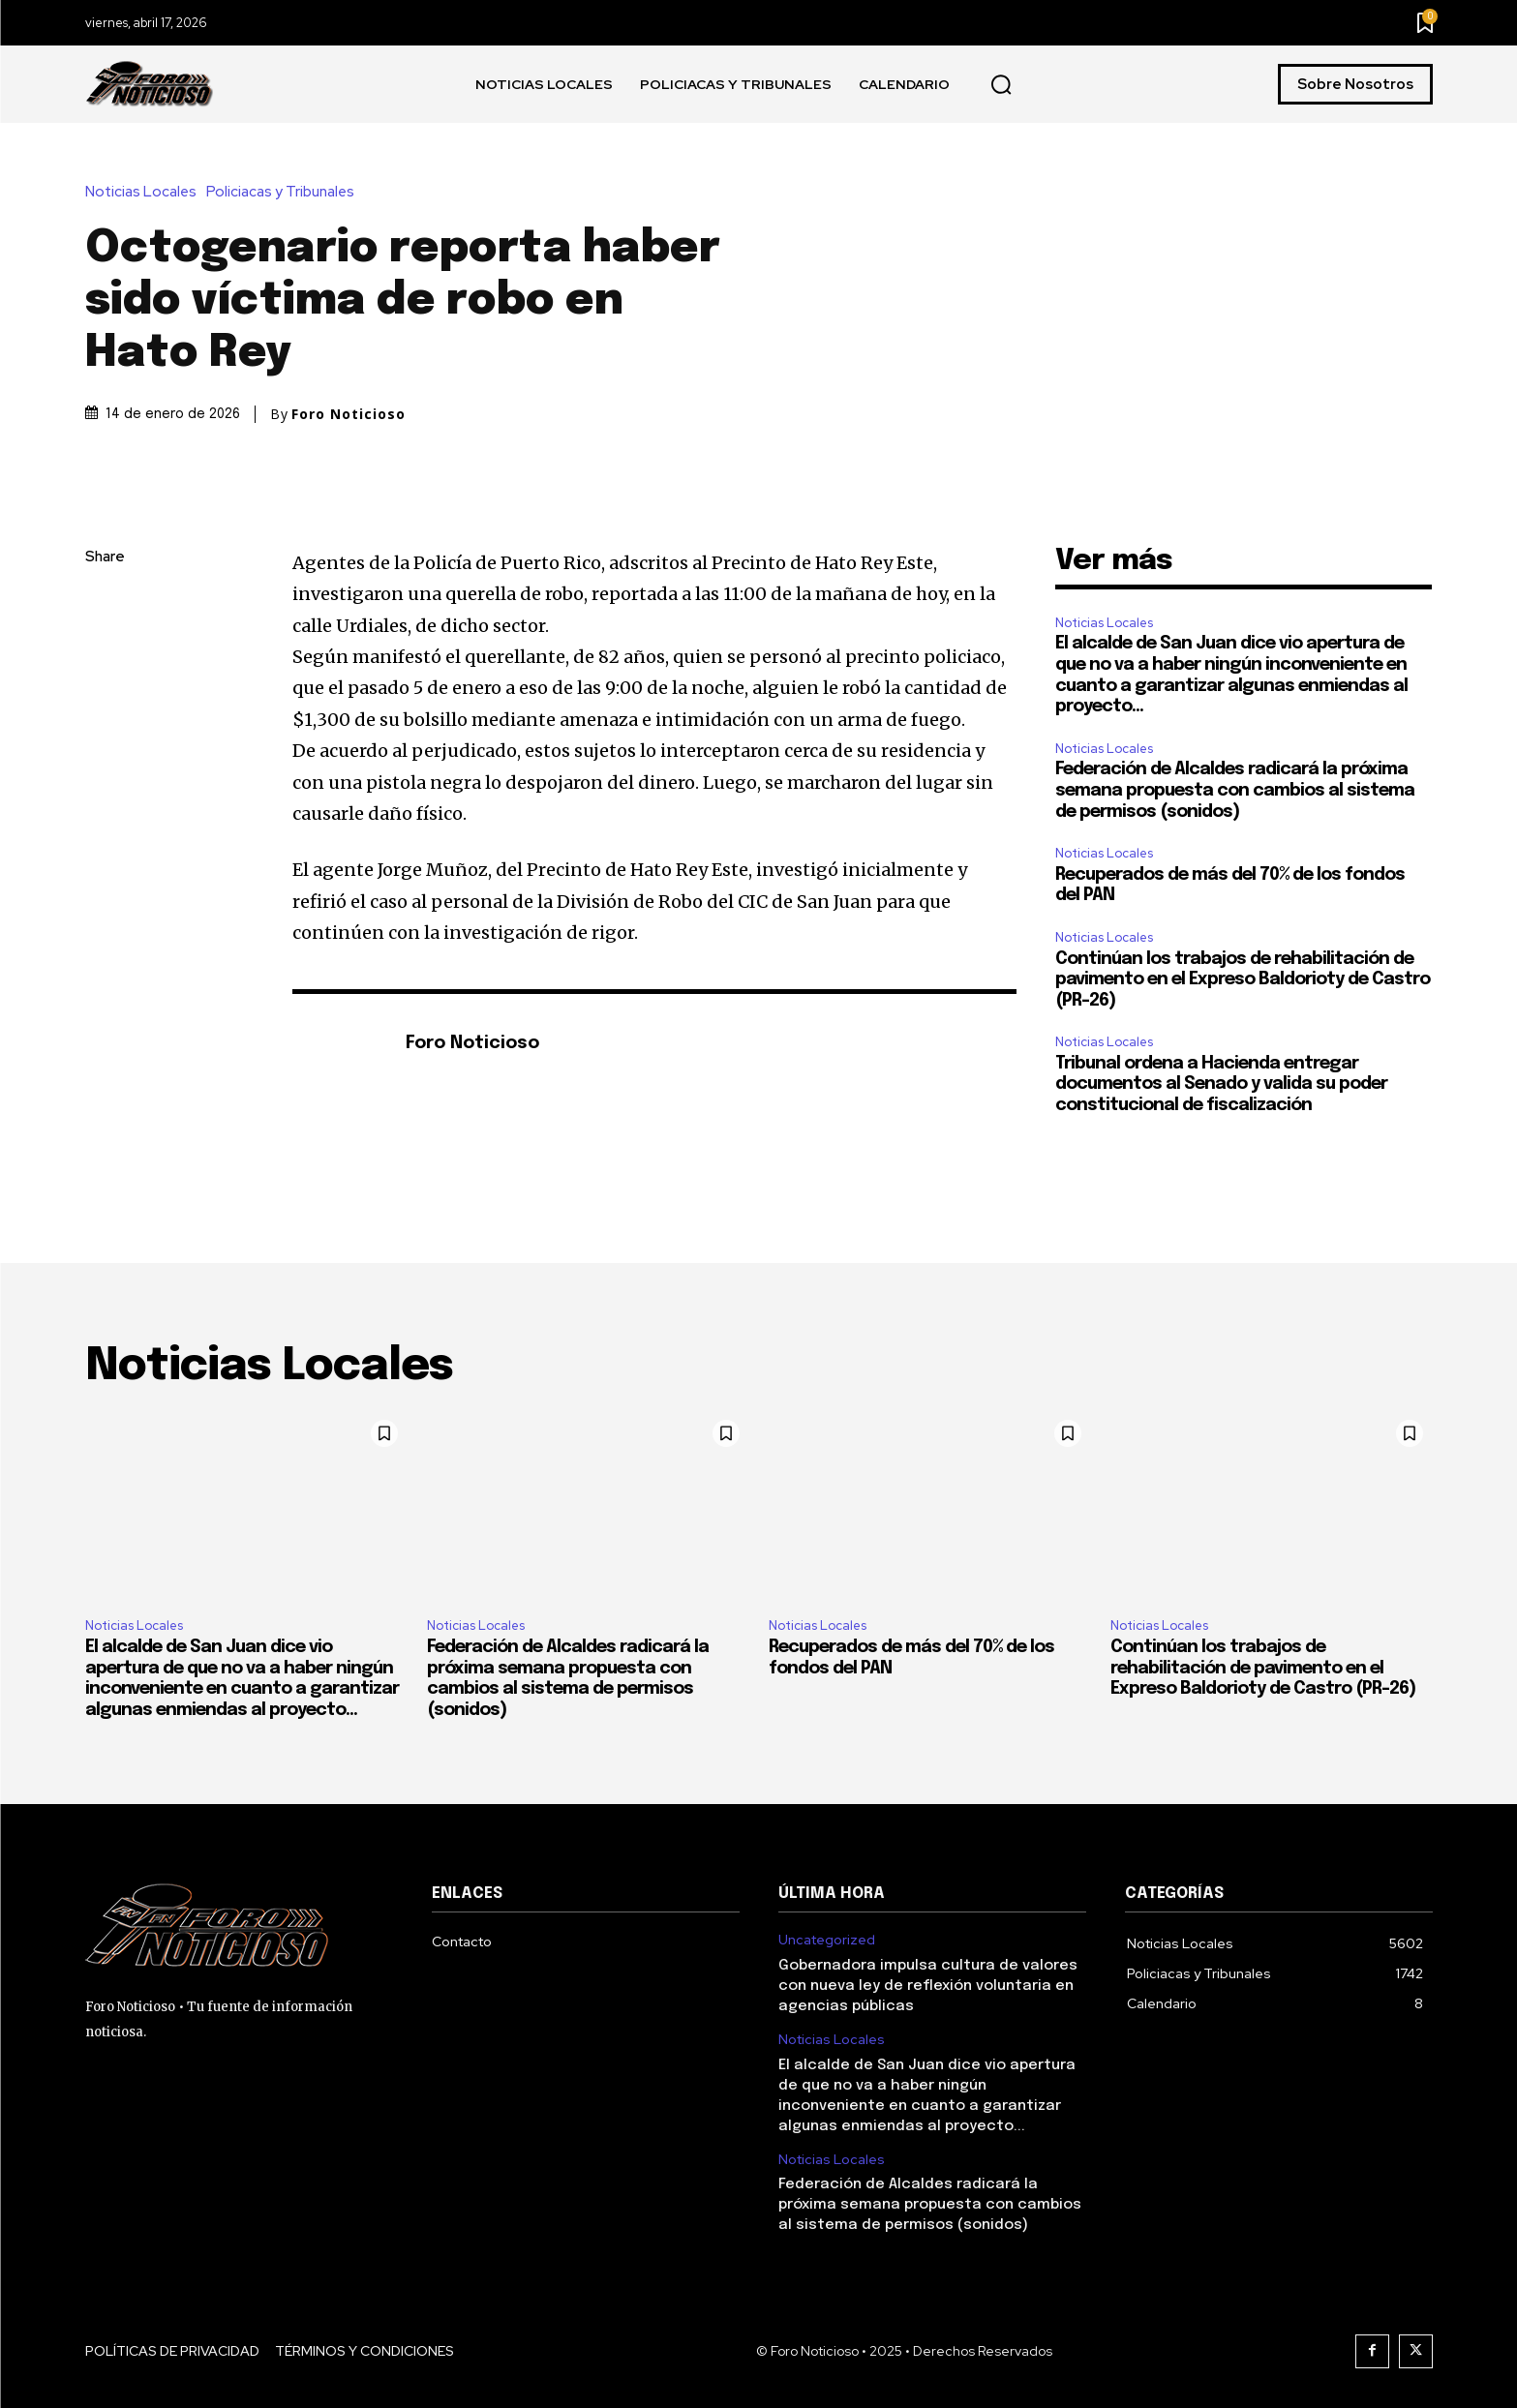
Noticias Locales (145, 192)
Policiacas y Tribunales (285, 192)
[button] (1001, 85)
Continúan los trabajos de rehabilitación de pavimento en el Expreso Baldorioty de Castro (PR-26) (1242, 979)
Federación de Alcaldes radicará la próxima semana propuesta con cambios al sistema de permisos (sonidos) (1234, 790)
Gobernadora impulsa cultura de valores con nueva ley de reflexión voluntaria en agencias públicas (927, 1986)
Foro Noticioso (348, 414)
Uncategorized (826, 1940)
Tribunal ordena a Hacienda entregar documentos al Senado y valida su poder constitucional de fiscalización (1221, 1084)
